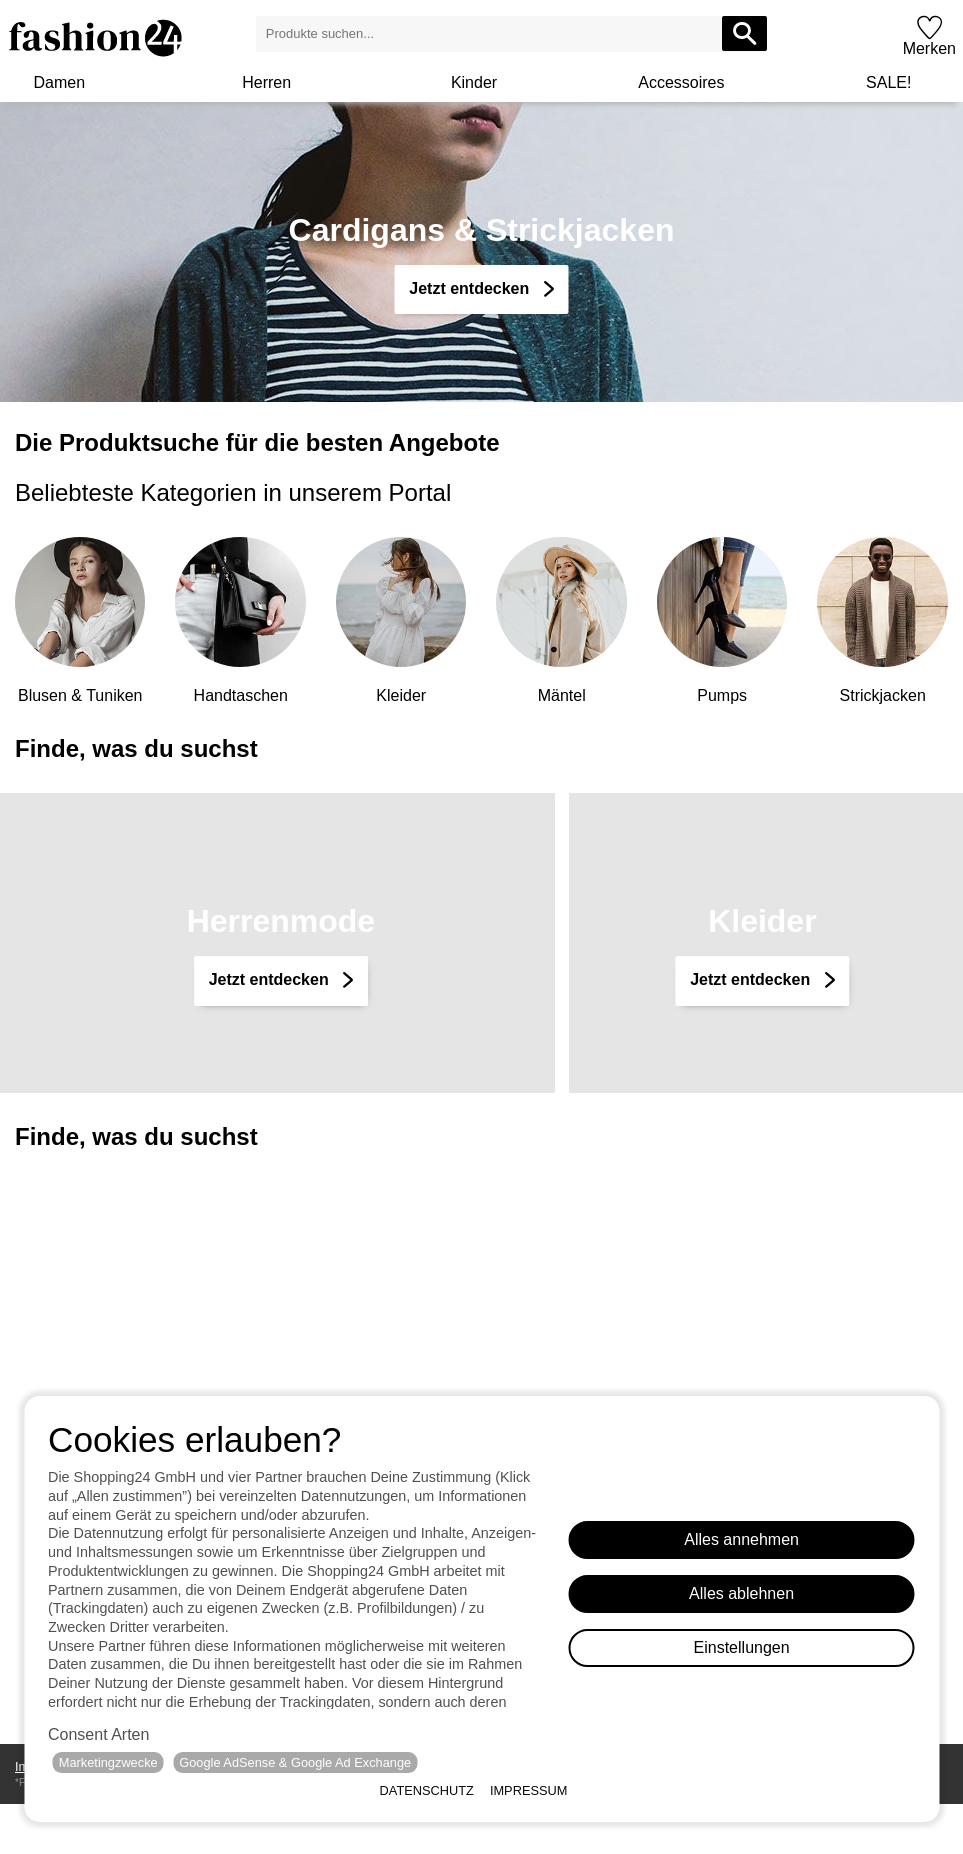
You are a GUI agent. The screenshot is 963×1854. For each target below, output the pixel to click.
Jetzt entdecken (271, 979)
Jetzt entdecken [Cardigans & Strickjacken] (471, 288)
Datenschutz (427, 1790)
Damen (59, 82)
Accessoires (681, 82)
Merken (929, 48)
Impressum (529, 1790)
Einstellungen (742, 1647)
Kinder (474, 82)
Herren (266, 82)
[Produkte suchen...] (744, 33)
